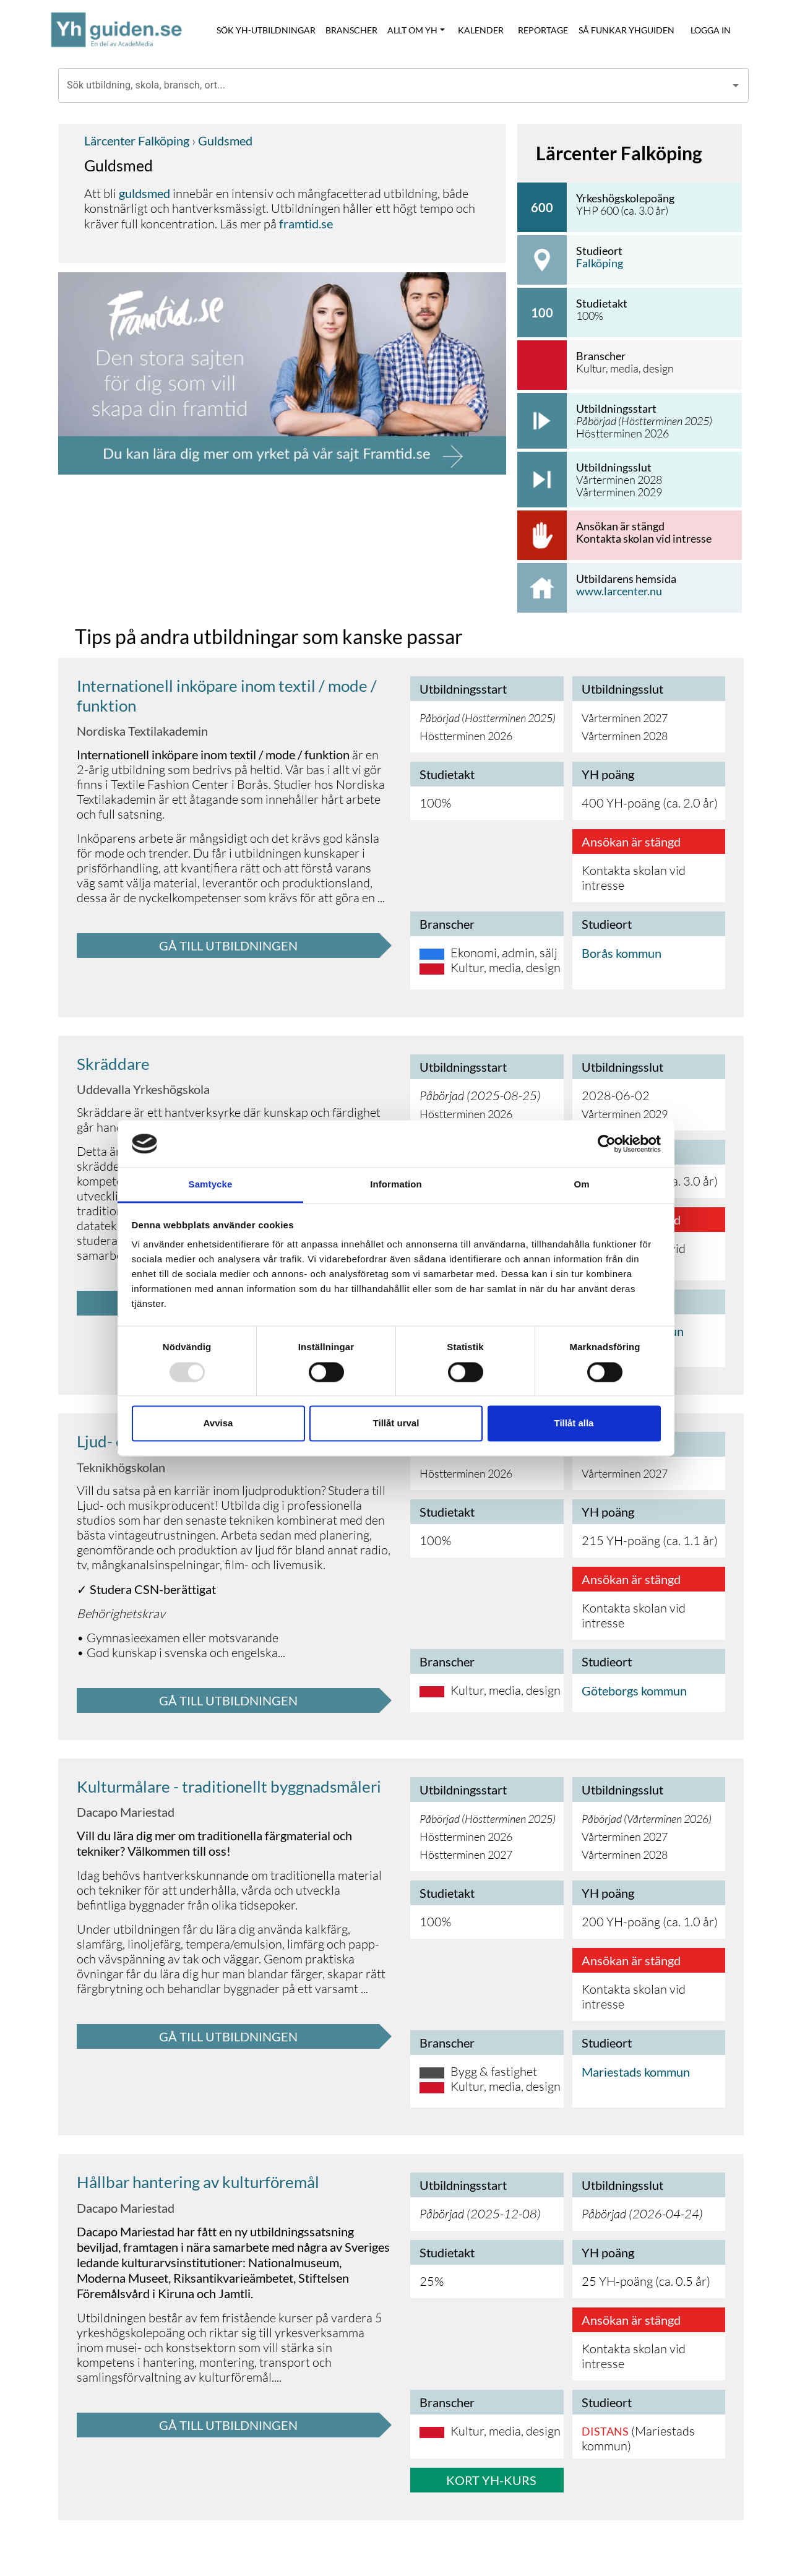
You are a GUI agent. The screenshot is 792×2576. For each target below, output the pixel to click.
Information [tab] (396, 1184)
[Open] (735, 85)
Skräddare (113, 1064)
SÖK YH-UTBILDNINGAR (266, 30)
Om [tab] (581, 1184)
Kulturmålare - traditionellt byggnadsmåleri (229, 1786)
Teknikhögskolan (121, 1467)
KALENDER (481, 30)
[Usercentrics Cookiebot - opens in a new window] (607, 1143)
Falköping (599, 263)
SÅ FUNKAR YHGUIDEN (626, 30)
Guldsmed (224, 140)
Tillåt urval (396, 1423)
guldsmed (144, 193)
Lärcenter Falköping (136, 140)
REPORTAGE (543, 30)
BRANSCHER (351, 30)
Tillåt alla (574, 1423)
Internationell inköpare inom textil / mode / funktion (227, 695)
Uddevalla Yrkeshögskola (143, 1089)
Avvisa (218, 1423)
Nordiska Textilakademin (142, 730)
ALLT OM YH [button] (412, 30)
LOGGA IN (711, 30)
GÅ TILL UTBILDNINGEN (228, 945)
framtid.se (306, 223)
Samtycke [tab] (211, 1184)
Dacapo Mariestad (125, 1811)
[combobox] (394, 85)
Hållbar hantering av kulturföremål (198, 2182)
